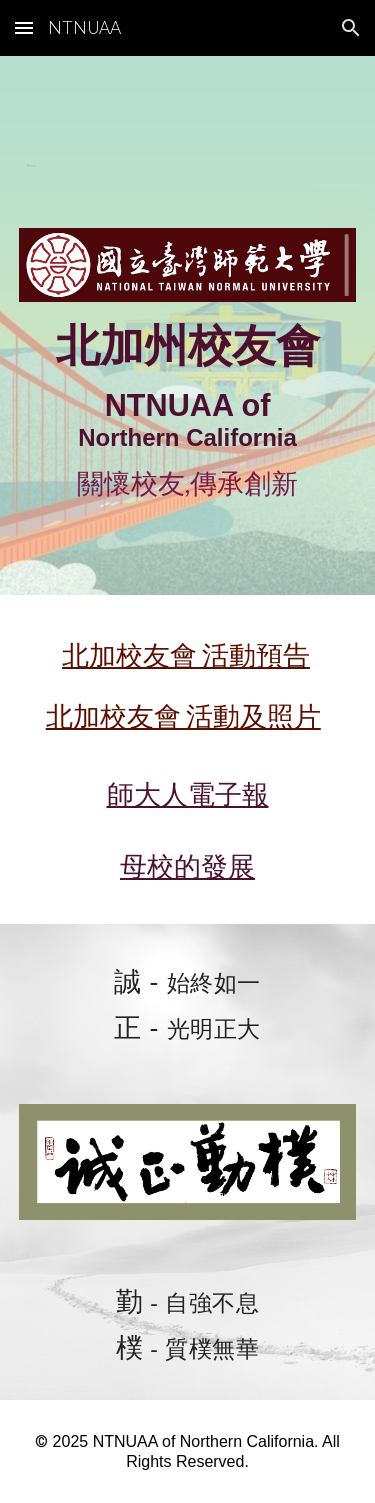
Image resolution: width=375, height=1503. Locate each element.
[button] (24, 27)
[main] (188, 158)
